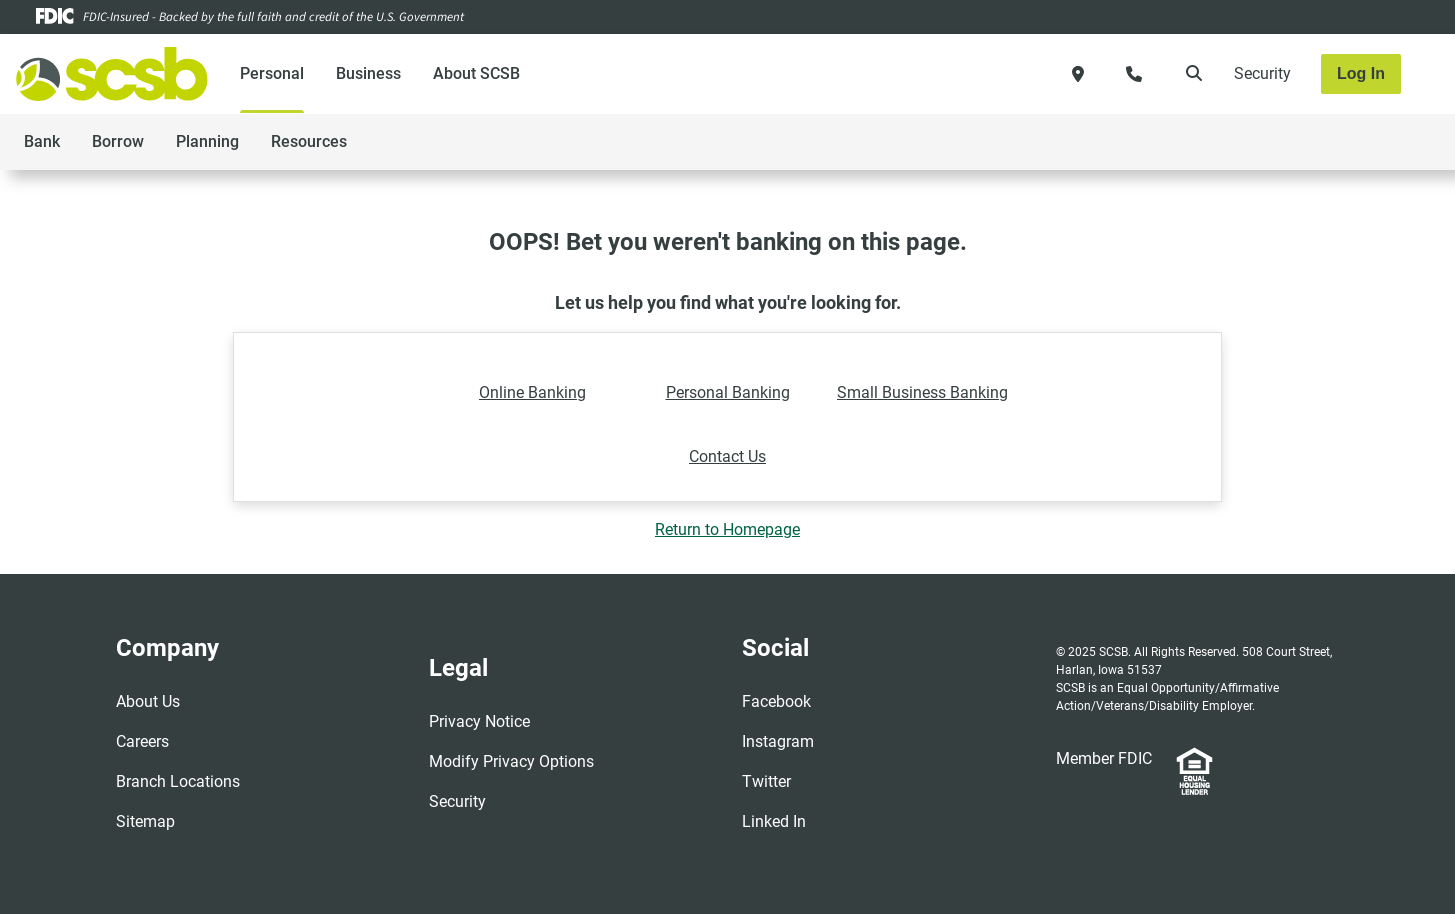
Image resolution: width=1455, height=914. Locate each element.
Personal (272, 73)
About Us (148, 701)
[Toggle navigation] (1297, 131)
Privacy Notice (479, 721)
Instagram (778, 741)
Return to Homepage (727, 529)
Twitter (766, 781)
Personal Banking (728, 392)
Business (368, 73)
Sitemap (145, 821)
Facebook (776, 701)
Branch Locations (178, 781)
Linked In (774, 821)
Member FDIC (1104, 758)
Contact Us (727, 456)
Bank (42, 141)
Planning (207, 141)
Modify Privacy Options (511, 761)
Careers (142, 741)
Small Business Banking (922, 392)
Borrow (118, 141)
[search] (1190, 74)
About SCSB (476, 73)
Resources (309, 141)
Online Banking (532, 392)
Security (1262, 73)
